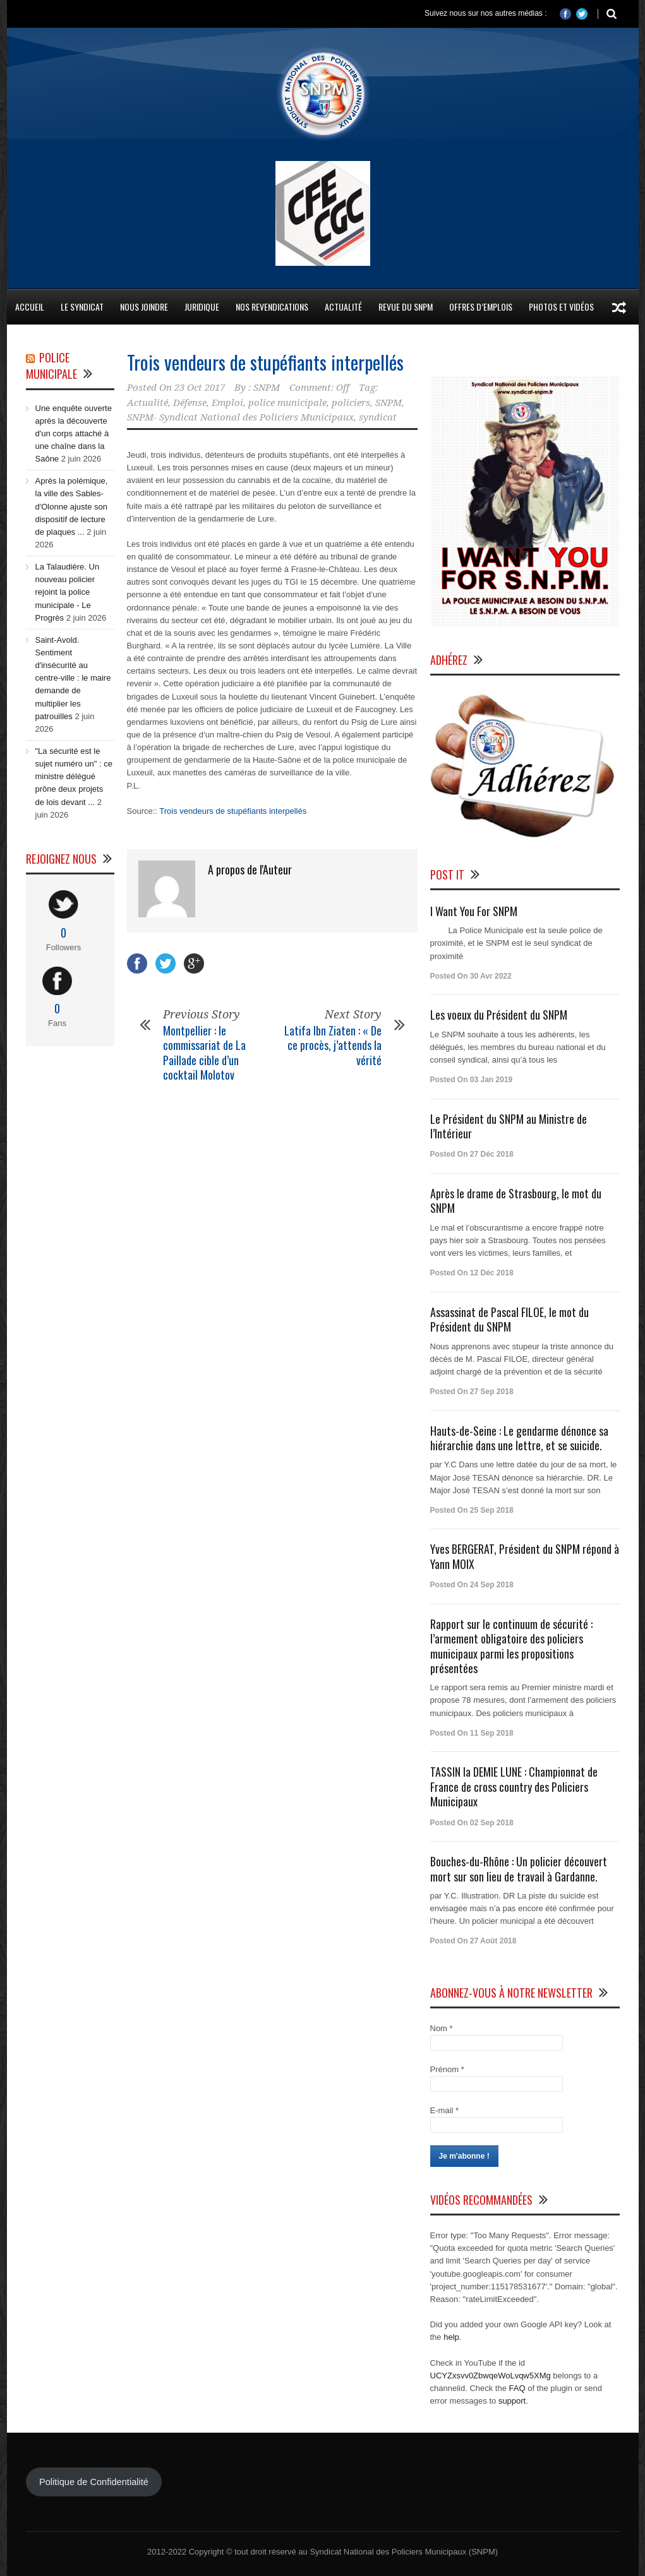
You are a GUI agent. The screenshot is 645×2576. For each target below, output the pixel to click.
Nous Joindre (144, 306)
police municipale (287, 402)
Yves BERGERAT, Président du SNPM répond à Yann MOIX (524, 1556)
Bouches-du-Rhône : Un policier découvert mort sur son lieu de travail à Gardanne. (518, 1868)
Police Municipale (51, 365)
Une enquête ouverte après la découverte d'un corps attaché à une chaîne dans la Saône (73, 433)
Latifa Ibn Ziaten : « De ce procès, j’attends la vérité (333, 1045)
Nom (441, 2028)
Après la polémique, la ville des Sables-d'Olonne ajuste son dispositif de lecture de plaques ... (71, 506)
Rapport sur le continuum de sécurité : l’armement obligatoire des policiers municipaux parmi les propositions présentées (511, 1646)
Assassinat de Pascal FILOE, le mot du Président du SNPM (509, 1319)
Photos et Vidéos (561, 306)
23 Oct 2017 (199, 387)
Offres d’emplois (480, 306)
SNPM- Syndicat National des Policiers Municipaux (240, 417)
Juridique (201, 306)
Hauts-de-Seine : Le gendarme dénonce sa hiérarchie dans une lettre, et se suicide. (519, 1437)
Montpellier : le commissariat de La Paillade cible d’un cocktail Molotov (204, 1052)
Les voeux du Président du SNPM (498, 1014)
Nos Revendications (272, 306)
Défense (190, 402)
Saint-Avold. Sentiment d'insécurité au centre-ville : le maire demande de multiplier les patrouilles (73, 678)
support (512, 2401)
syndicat (378, 417)
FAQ (517, 2388)
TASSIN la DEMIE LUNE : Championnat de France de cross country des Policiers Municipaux (514, 1786)
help (451, 2337)
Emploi (227, 402)
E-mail (444, 2110)
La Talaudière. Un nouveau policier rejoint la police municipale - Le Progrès (67, 592)
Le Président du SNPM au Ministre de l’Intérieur (508, 1126)
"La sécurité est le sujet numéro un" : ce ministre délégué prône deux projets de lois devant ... (73, 776)
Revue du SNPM (405, 306)
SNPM (266, 387)
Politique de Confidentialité (93, 2482)
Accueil (29, 306)
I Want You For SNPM (473, 911)
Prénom (447, 2069)
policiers (351, 402)
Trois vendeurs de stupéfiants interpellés (265, 362)
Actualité (343, 306)
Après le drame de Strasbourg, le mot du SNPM (515, 1200)
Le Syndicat (82, 306)
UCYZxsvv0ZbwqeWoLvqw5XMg (490, 2375)
